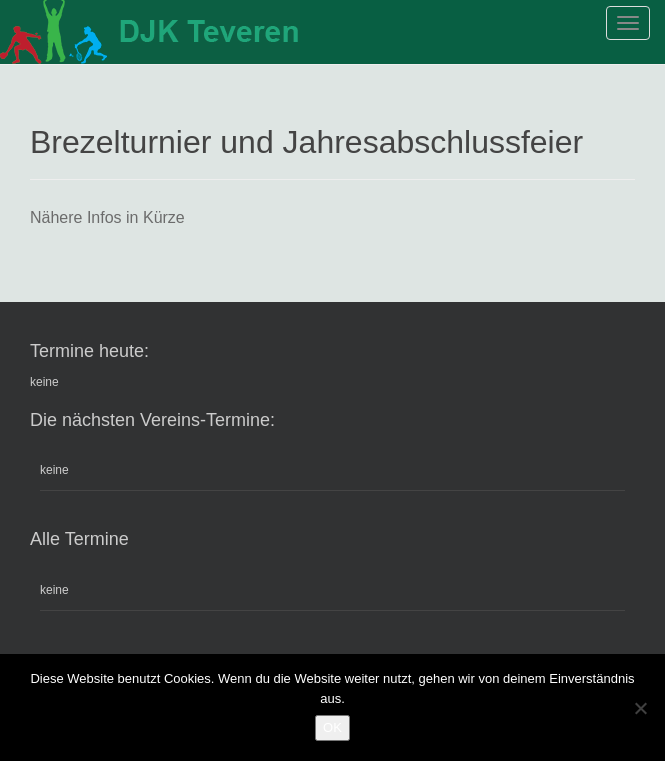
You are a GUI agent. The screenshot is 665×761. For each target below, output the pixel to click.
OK (332, 727)
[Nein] (640, 708)
